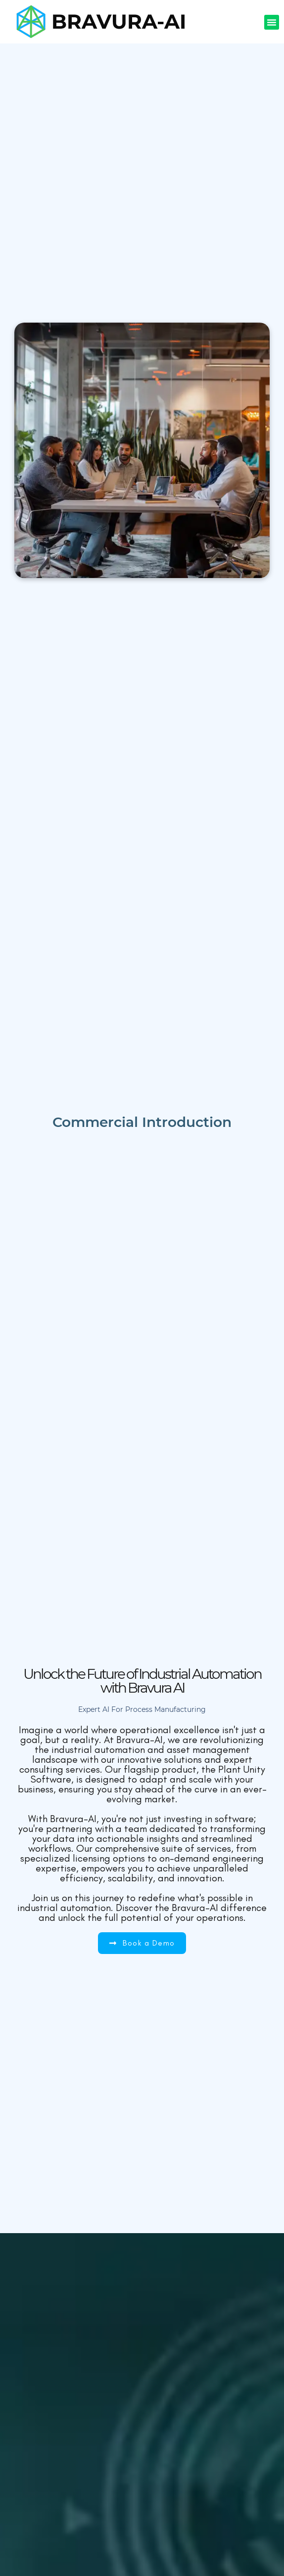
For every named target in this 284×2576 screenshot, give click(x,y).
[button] (271, 22)
